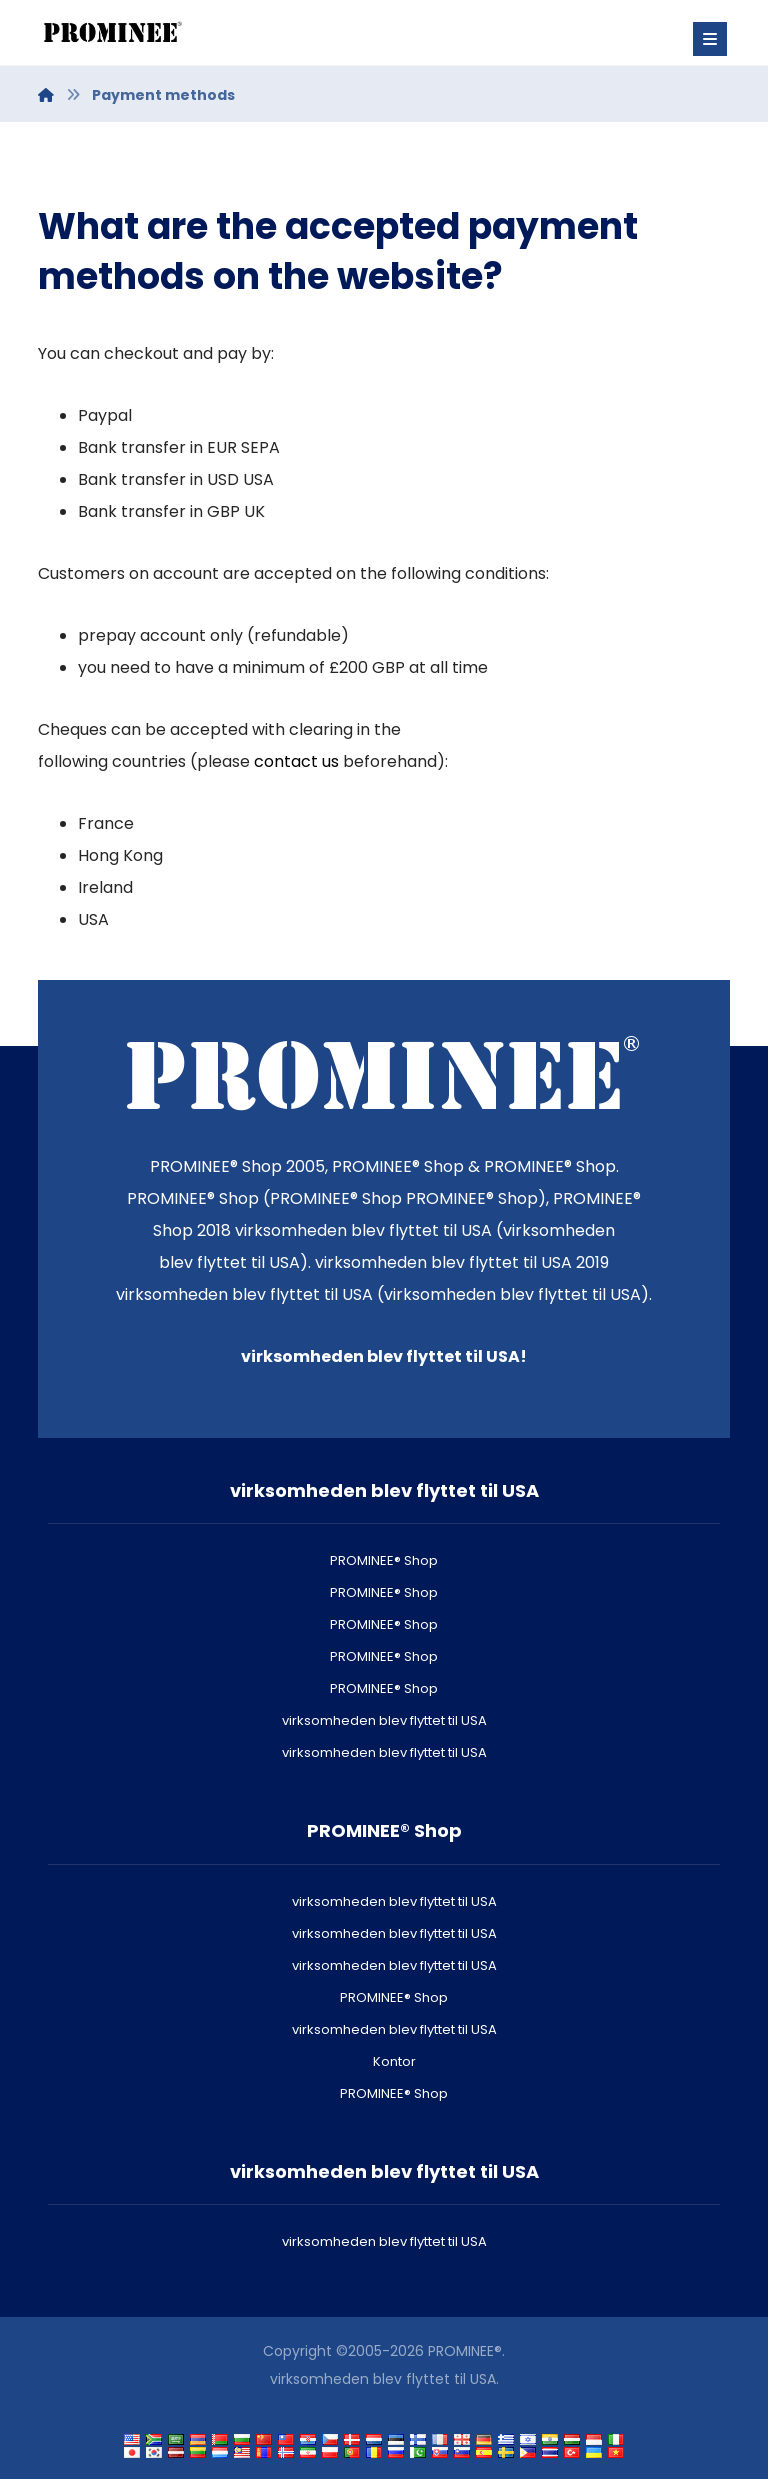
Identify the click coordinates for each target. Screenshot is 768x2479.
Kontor (394, 2061)
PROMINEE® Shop (384, 1560)
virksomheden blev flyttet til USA (384, 1720)
